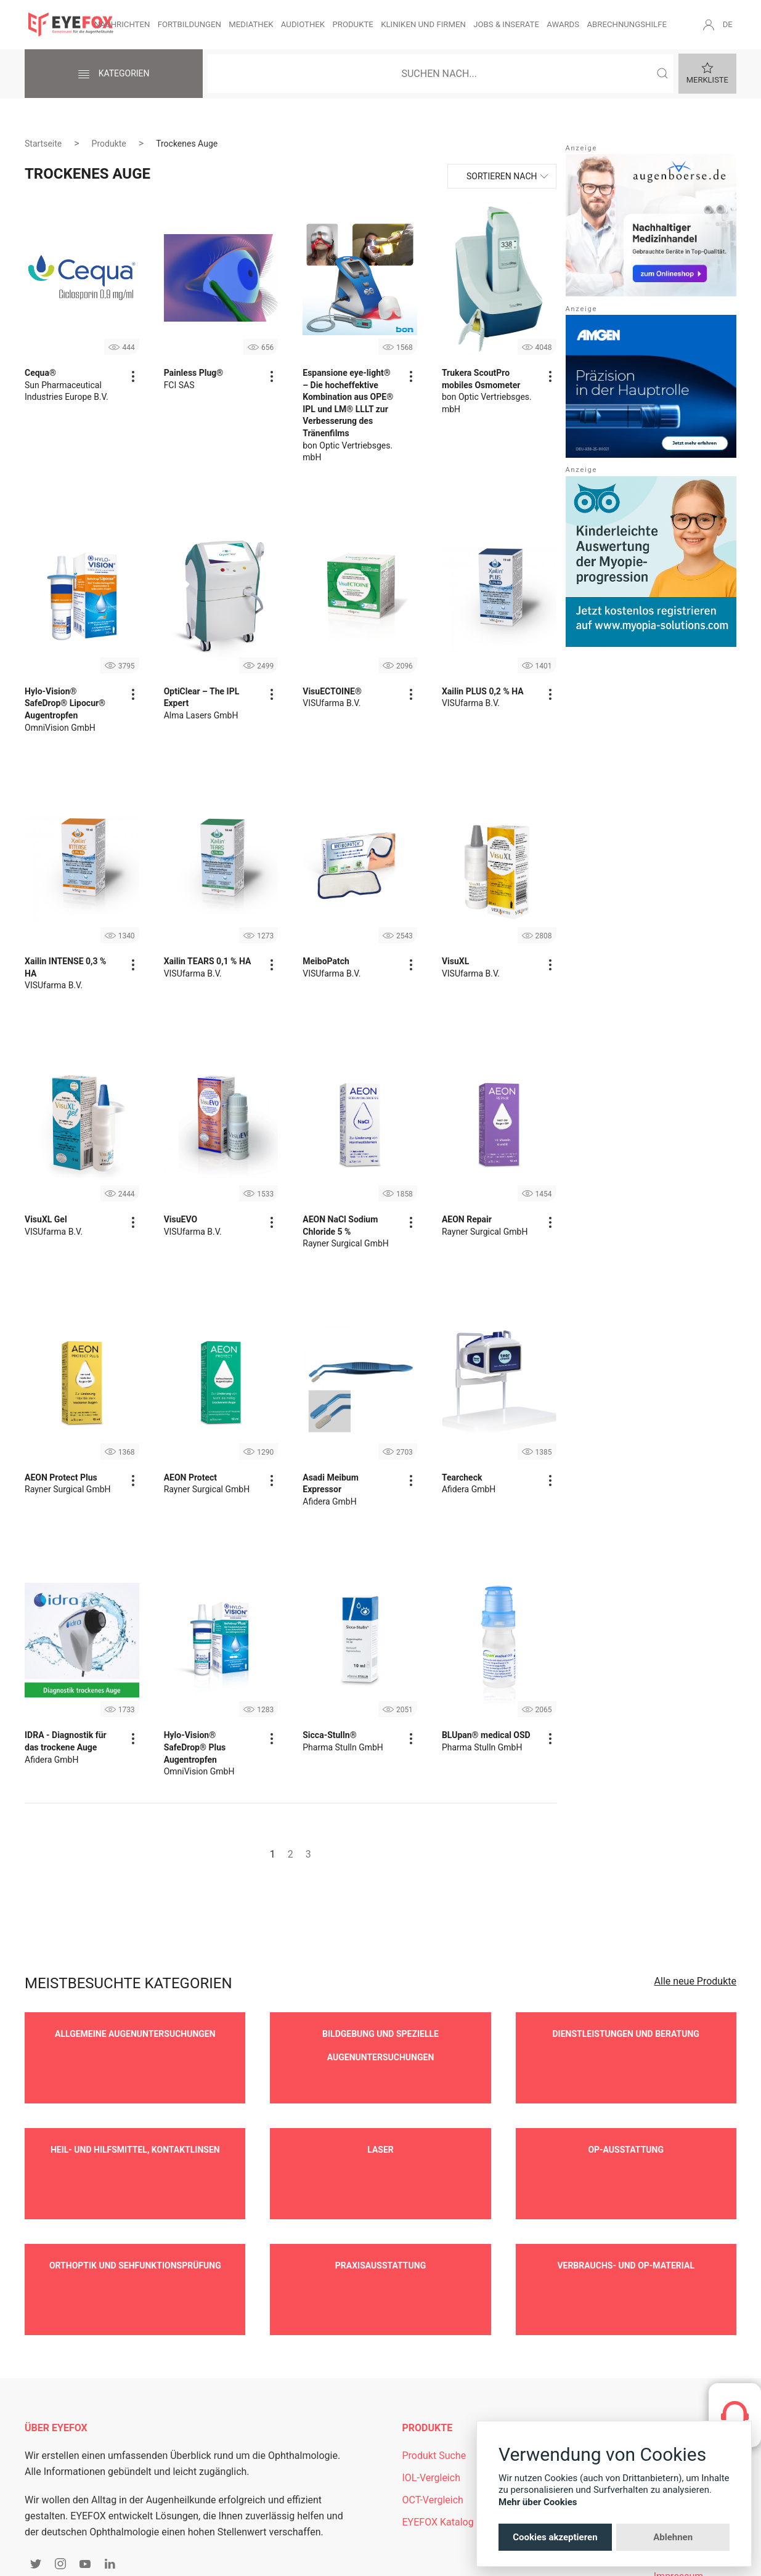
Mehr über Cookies (538, 2502)
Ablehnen (673, 2537)
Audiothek (303, 24)
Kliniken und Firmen (423, 24)
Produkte (352, 24)
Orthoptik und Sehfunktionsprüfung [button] (135, 2216)
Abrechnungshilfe (627, 24)
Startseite (43, 143)
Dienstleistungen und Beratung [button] (626, 2034)
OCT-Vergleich (432, 2426)
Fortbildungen (189, 24)
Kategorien (113, 74)
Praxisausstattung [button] (380, 2216)
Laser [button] (380, 2125)
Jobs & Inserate (506, 24)
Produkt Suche (434, 2381)
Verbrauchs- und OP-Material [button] (625, 2216)
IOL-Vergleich (431, 2404)
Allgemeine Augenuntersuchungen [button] (135, 2034)
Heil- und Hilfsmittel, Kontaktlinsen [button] (135, 2125)
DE (728, 24)
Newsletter (552, 2404)
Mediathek (251, 24)
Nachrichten (122, 24)
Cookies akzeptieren (555, 2537)
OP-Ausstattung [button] (626, 2125)
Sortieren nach (501, 176)
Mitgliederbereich (566, 2381)
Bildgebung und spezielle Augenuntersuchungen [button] (380, 2045)
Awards (563, 24)
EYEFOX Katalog (438, 2448)
